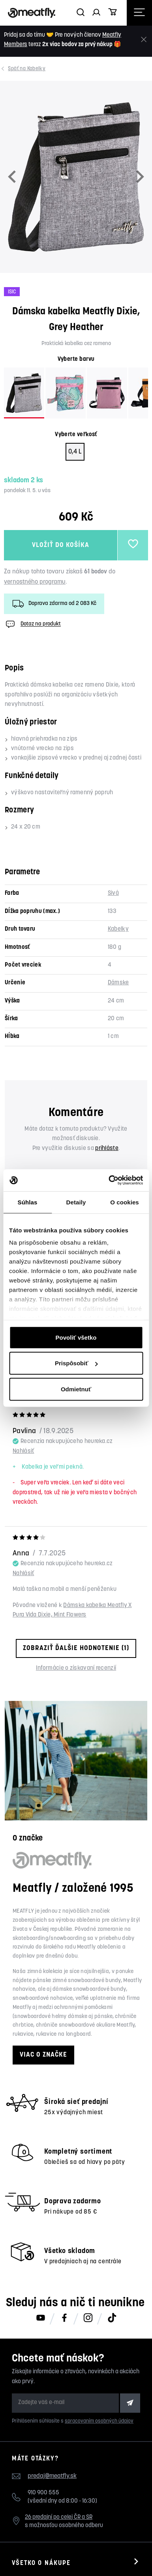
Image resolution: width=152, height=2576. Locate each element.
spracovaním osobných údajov (99, 2421)
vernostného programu (35, 582)
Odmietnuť (76, 1388)
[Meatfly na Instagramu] (88, 2318)
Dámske (118, 983)
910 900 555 (43, 2493)
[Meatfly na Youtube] (40, 2318)
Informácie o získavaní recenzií (76, 1668)
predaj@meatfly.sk (52, 2476)
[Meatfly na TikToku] (111, 2318)
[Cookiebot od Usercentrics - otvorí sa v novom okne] (109, 1180)
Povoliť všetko (76, 1337)
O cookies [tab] (124, 1201)
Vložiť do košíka (60, 545)
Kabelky (27, 69)
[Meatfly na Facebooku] (64, 2318)
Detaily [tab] (76, 1201)
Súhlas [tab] (28, 1201)
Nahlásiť (23, 1451)
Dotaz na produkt (32, 624)
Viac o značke (43, 2054)
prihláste (106, 1149)
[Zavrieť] (143, 39)
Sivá (113, 893)
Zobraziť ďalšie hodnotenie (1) (76, 1648)
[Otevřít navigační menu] (139, 13)
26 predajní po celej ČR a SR (58, 2517)
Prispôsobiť (76, 1363)
